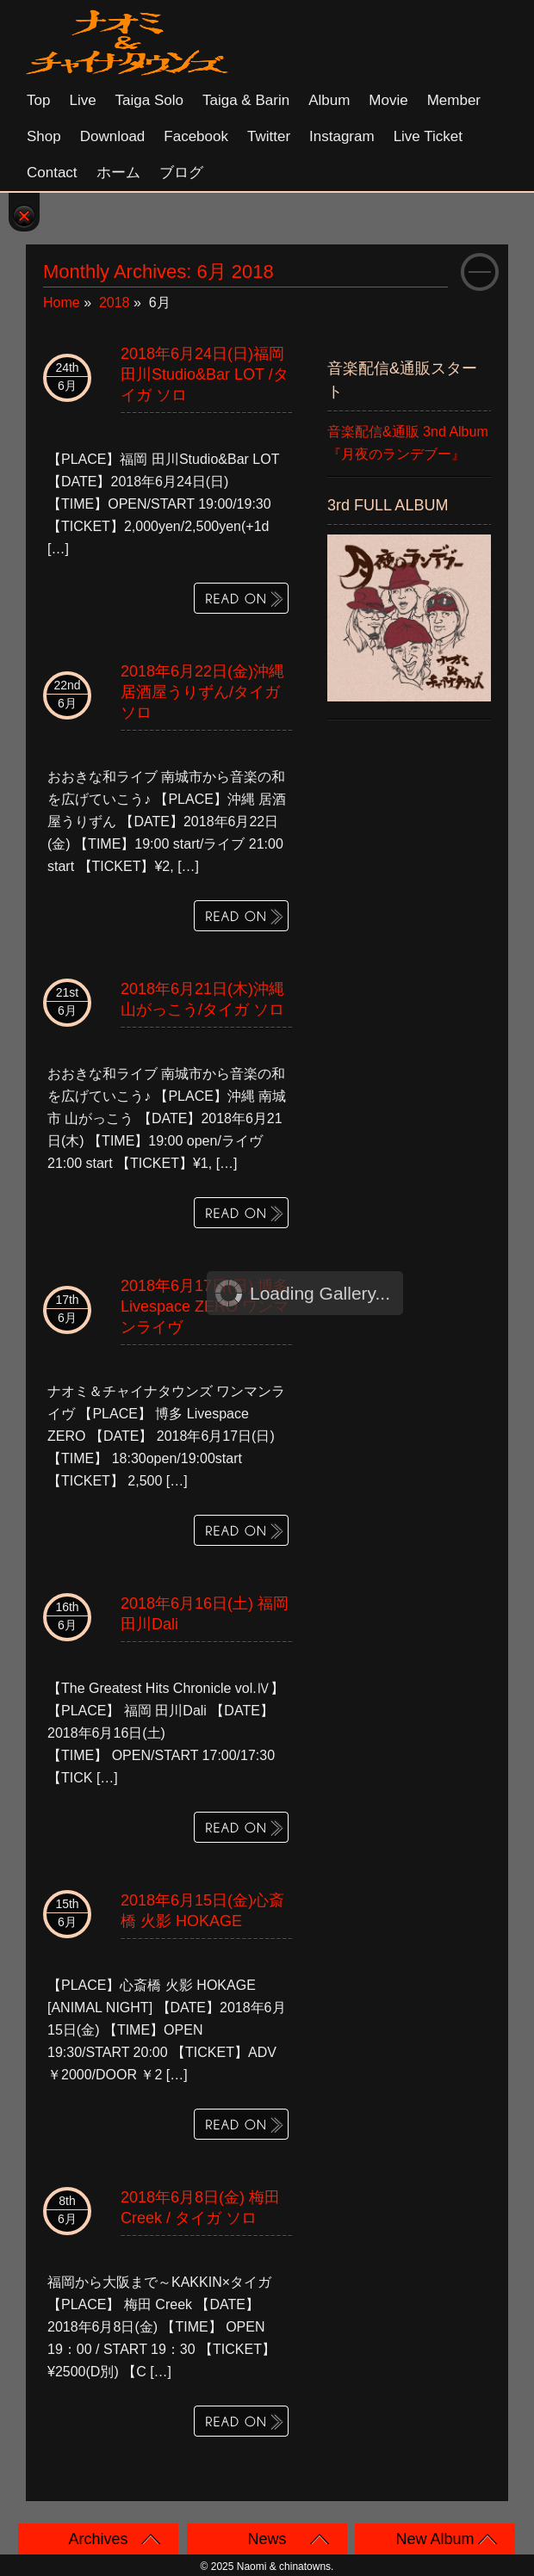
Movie (388, 100)
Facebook (196, 136)
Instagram (342, 136)
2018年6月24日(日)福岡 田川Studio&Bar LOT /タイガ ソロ (205, 374)
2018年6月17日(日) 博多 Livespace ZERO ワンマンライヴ (205, 1306)
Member (454, 100)
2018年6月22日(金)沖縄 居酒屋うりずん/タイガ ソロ (202, 692)
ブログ (181, 172)
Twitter (268, 136)
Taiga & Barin (245, 100)
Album (329, 100)
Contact (52, 172)
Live (82, 100)
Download (113, 136)
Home (61, 302)
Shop (44, 136)
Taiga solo (149, 100)
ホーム (118, 172)
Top (38, 100)
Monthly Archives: (158, 271)
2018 (114, 302)
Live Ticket (428, 136)
